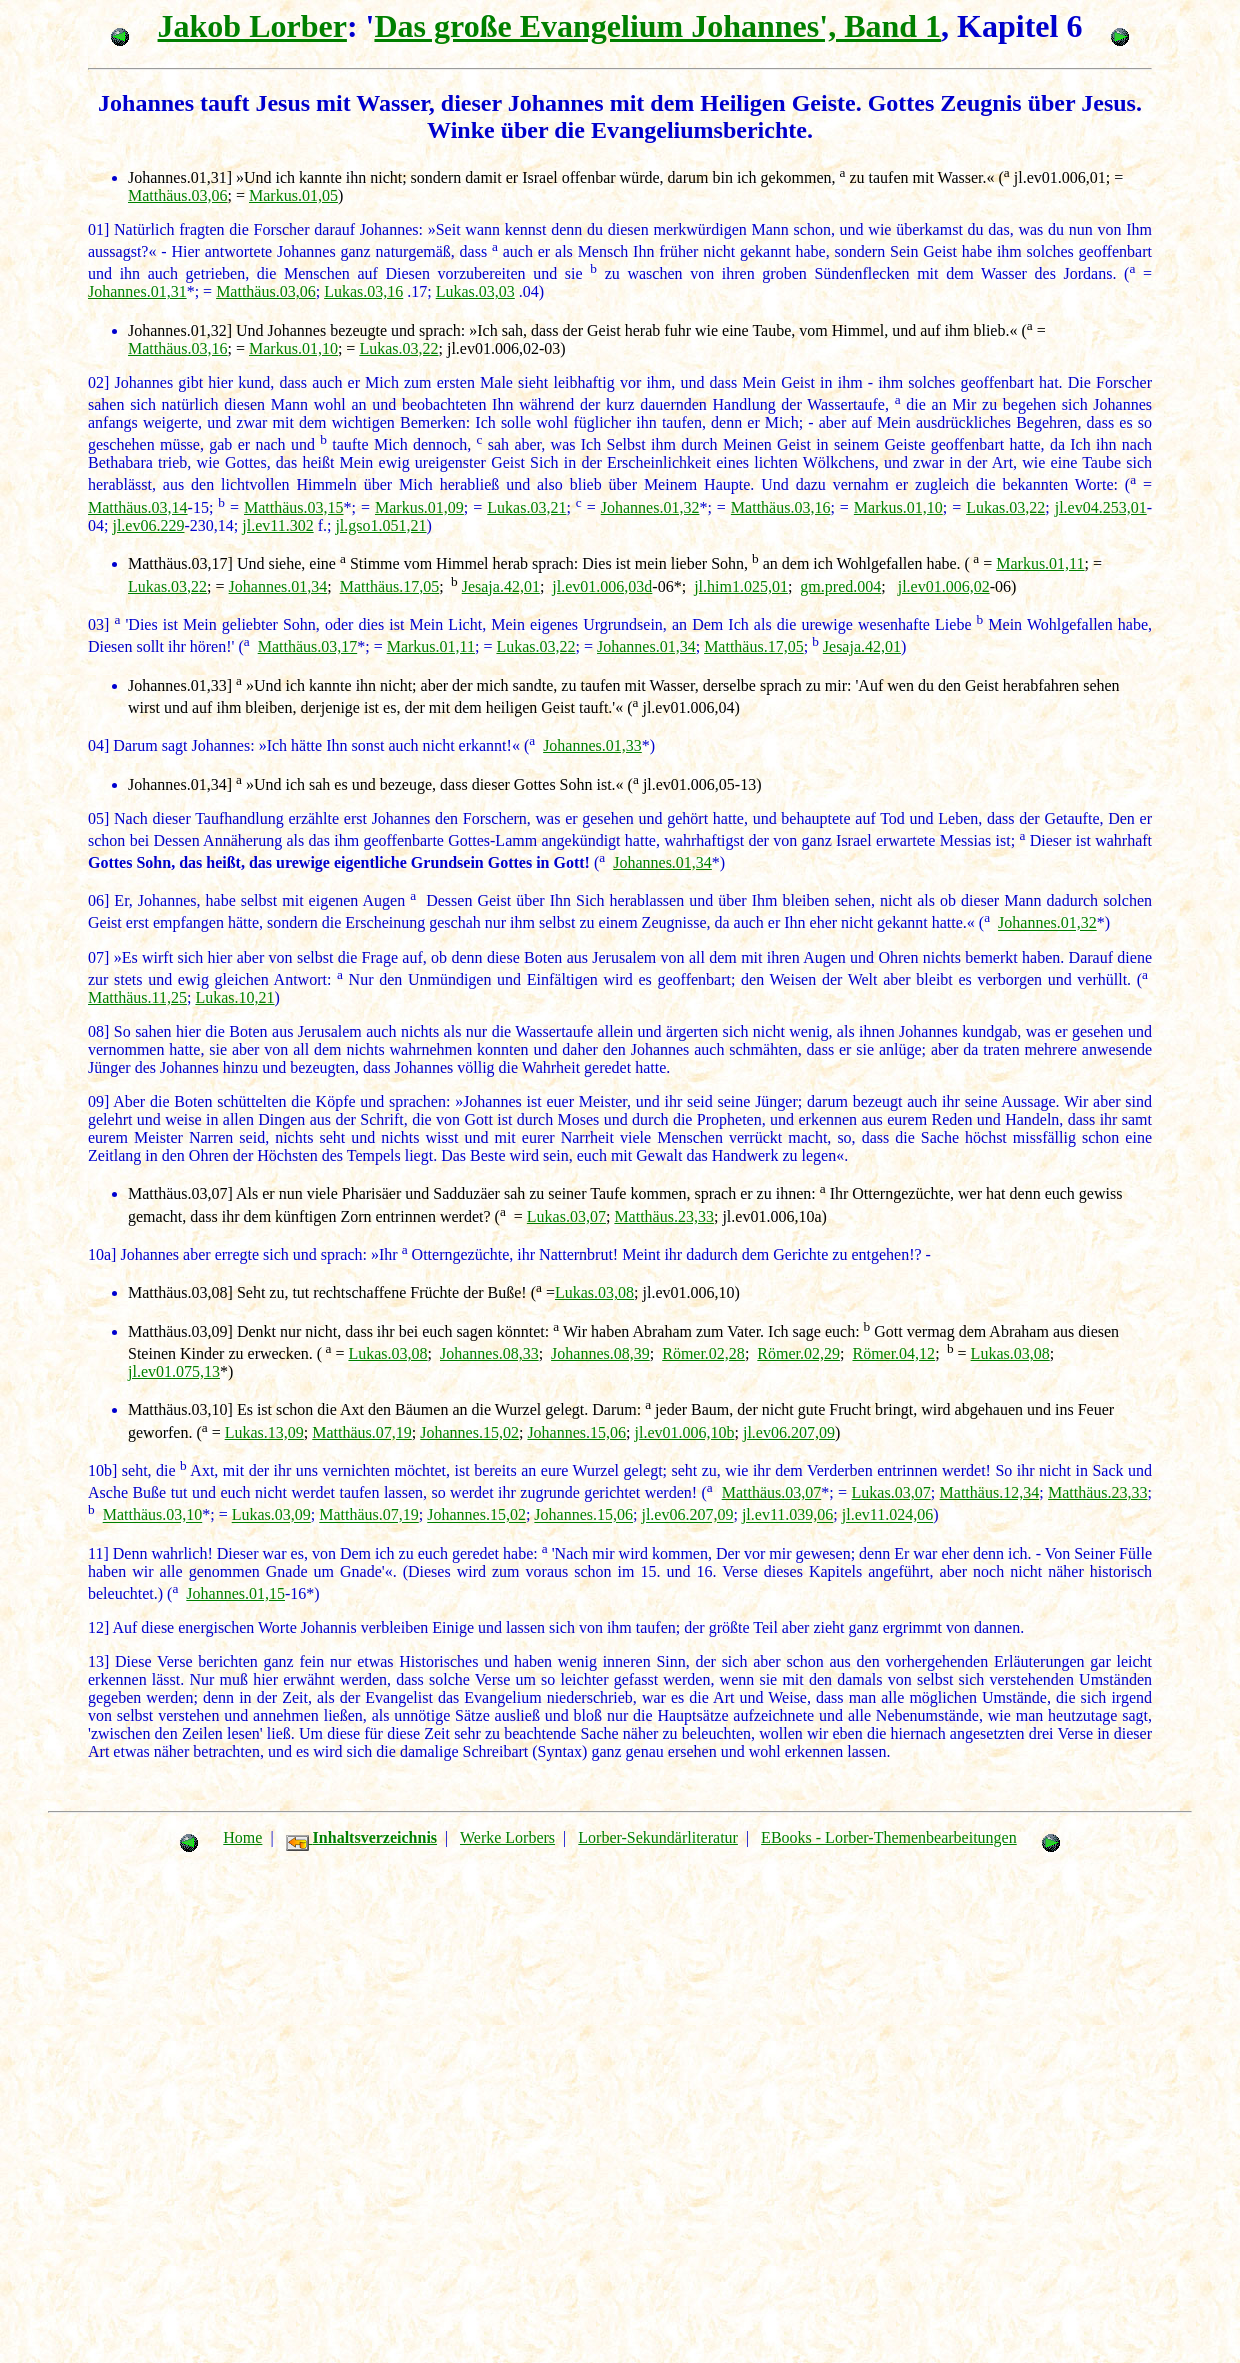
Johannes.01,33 (592, 745)
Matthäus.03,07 (772, 1492)
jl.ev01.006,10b (684, 1432)
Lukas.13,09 (264, 1432)
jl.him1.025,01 (741, 586)
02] (98, 382)
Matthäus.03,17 (308, 646)
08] (98, 1031)
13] (98, 1661)
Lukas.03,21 (526, 507)
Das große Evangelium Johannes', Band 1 (657, 26)
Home (242, 1837)
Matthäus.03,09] (180, 1331)
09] (98, 1101)
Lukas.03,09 (271, 1515)
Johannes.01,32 (650, 507)
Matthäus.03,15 (294, 507)
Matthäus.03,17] (180, 563)
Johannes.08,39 (600, 1353)
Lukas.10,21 (234, 997)
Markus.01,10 (293, 348)
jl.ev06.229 (148, 525)
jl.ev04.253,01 (1101, 507)
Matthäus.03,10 (153, 1515)
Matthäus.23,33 (664, 1216)
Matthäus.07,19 (362, 1432)
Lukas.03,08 (594, 1292)
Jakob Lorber (252, 26)
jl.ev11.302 (277, 525)
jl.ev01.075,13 (174, 1371)
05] (98, 818)
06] (98, 900)
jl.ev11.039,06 (787, 1515)
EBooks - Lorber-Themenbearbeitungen (889, 1837)
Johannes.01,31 (137, 291)
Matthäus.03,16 (178, 348)
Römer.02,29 (798, 1353)
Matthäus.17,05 (390, 586)
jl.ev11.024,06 (887, 1515)
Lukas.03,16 (363, 291)
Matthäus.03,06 (178, 195)
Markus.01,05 (293, 195)
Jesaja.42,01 (501, 586)
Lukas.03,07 (566, 1216)
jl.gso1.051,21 (380, 525)
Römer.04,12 (893, 1353)
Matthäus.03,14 (138, 507)
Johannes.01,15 (235, 1593)
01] (98, 229)
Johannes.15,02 (469, 1432)
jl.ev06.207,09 (789, 1432)
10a (99, 1254)
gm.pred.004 (840, 586)
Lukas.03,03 (475, 291)
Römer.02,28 (703, 1353)
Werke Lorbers (507, 1837)
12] (98, 1627)
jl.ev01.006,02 (944, 586)
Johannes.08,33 (489, 1353)
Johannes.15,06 (576, 1432)
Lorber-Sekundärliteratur (658, 1837)
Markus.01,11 (1040, 563)
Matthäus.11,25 (137, 997)
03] (98, 624)
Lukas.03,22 (398, 348)
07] (98, 957)
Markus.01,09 (419, 507)
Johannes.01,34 (278, 586)
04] (98, 745)
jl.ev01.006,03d (602, 586)
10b (100, 1470)
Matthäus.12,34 (990, 1492)
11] (98, 1553)
